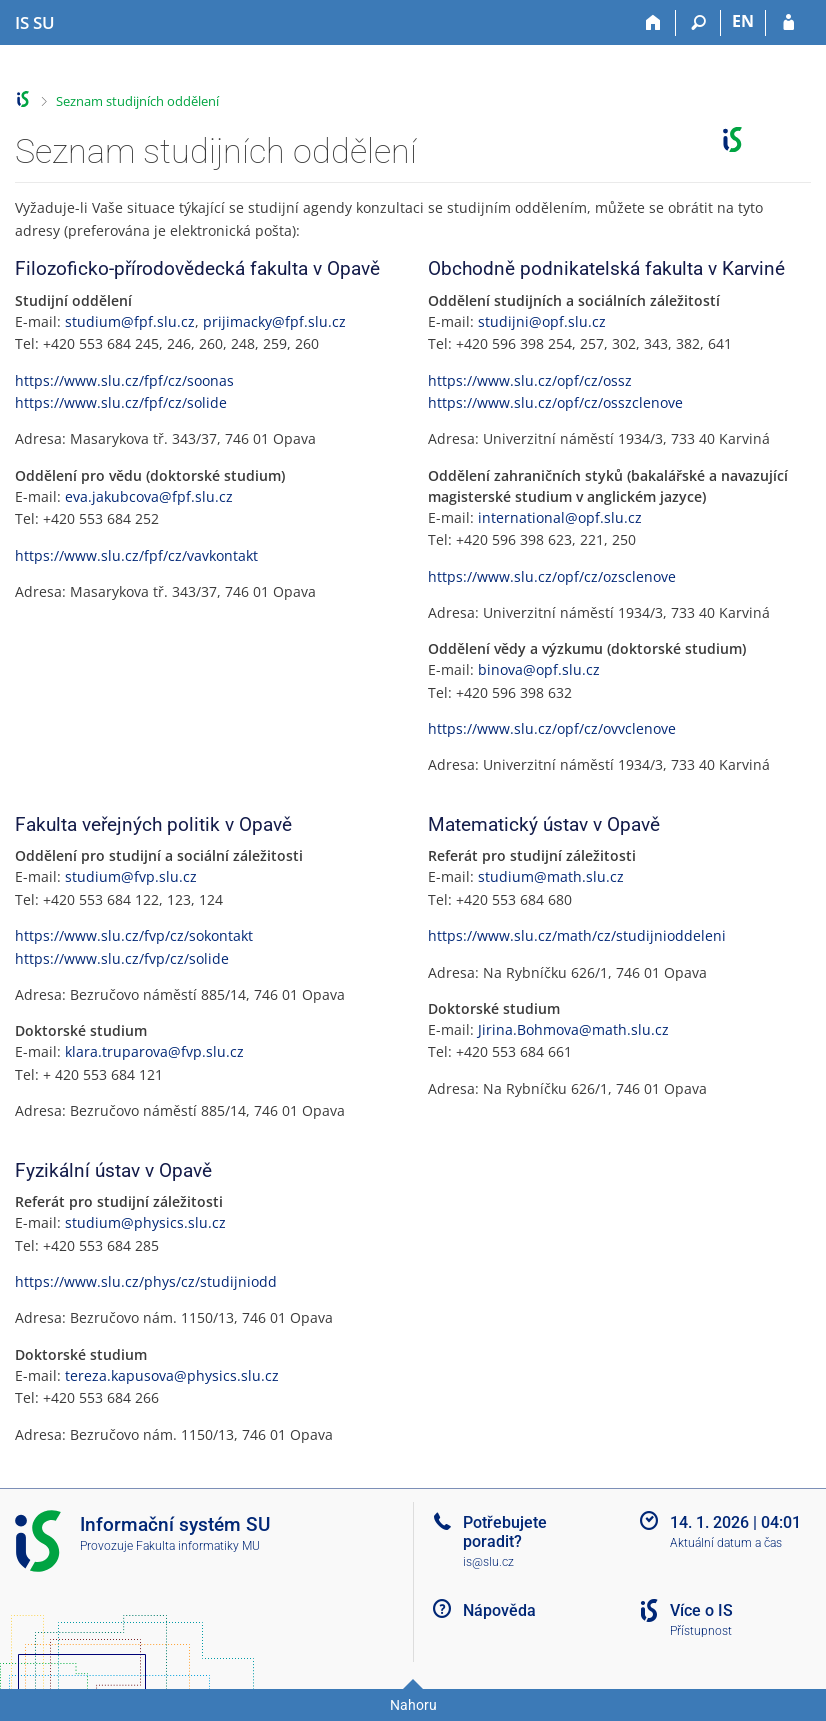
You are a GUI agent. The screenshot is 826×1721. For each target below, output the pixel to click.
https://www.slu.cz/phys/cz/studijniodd (146, 1281)
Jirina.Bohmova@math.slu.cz (573, 1029)
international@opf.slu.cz (560, 517)
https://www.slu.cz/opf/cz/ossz (530, 380)
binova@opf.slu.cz (539, 669)
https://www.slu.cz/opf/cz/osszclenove (555, 402)
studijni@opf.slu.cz (542, 321)
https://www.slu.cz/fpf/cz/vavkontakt (136, 555)
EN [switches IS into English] (743, 21)
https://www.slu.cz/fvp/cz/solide (122, 958)
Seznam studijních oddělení (137, 101)
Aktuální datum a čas (726, 1543)
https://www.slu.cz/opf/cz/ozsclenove (552, 576)
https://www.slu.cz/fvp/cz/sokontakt (134, 935)
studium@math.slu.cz (551, 876)
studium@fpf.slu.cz (130, 321)
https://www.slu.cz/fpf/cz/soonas (124, 380)
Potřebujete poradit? (505, 1532)
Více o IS (701, 1610)
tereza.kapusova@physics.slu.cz (172, 1375)
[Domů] (653, 23)
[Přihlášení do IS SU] (788, 23)
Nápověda (499, 1610)
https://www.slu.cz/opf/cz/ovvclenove (552, 728)
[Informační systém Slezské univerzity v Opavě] (35, 23)
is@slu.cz (488, 1562)
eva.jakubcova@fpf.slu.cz (149, 496)
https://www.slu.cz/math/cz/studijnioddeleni (577, 935)
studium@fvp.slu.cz (131, 876)
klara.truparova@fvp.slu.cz (154, 1051)
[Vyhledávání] (698, 23)
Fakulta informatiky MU (198, 1546)
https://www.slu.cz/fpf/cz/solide (121, 402)
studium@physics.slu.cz (145, 1222)
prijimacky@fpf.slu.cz (274, 321)
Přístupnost (701, 1631)
